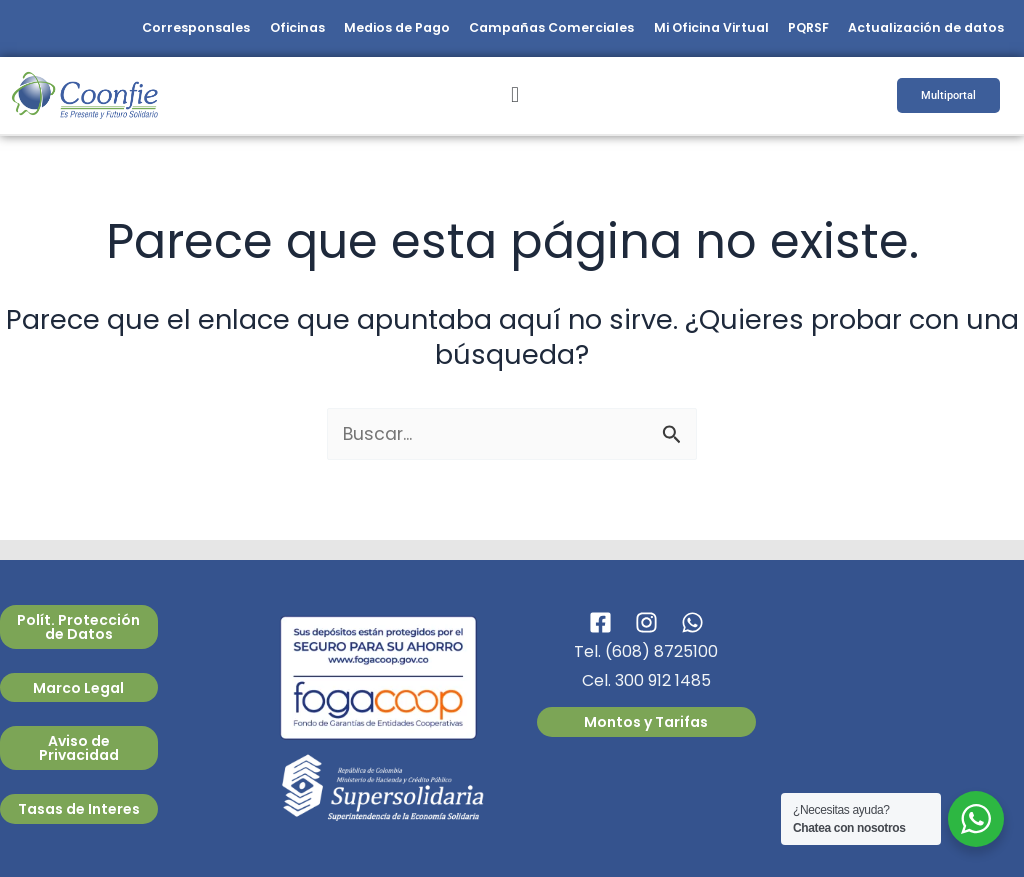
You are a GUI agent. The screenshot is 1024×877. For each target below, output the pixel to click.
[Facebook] (600, 622)
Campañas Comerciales (515, 31)
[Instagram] (646, 622)
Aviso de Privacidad (79, 748)
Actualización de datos (920, 31)
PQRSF (793, 31)
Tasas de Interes (79, 809)
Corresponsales (132, 31)
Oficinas (240, 31)
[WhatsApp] (692, 622)
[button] (514, 101)
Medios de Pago (349, 31)
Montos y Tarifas (646, 722)
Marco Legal (78, 688)
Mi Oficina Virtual (686, 31)
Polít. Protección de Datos (78, 627)
